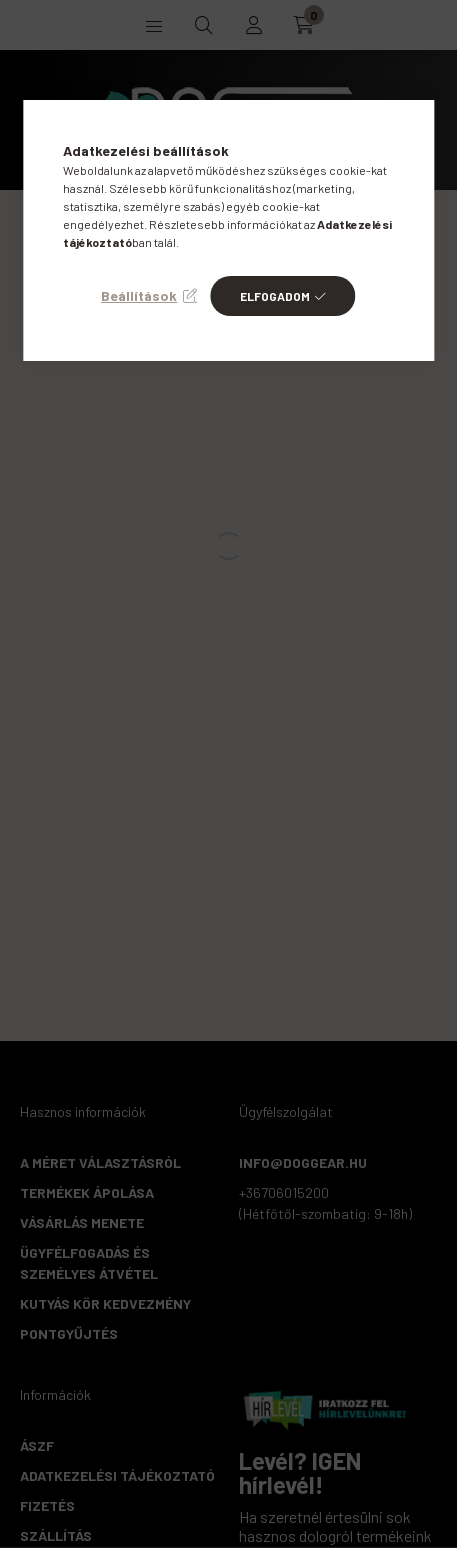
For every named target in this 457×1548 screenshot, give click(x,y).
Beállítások (139, 295)
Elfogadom (275, 296)
